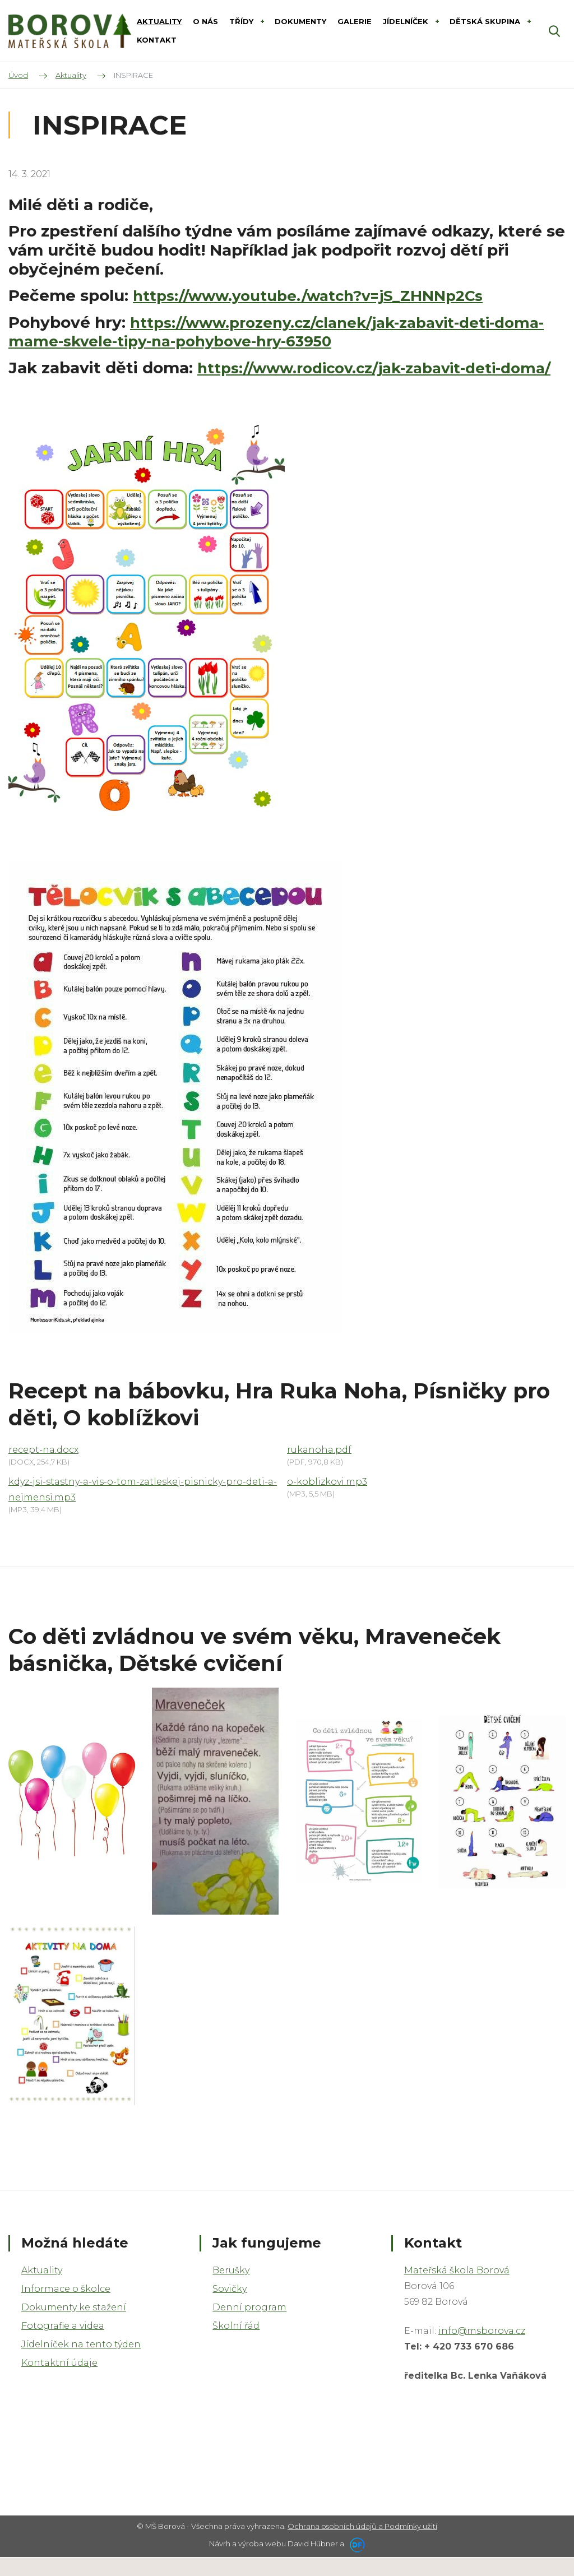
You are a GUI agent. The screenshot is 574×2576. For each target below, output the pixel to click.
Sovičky (229, 2307)
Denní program (249, 2325)
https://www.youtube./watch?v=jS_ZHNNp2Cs (320, 295)
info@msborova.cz (481, 2349)
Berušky (230, 2288)
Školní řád (236, 2344)
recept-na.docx (43, 1468)
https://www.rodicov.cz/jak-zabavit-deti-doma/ (266, 377)
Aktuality (41, 2288)
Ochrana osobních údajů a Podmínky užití (362, 2544)
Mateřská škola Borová (457, 2288)
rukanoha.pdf (319, 1468)
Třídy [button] (242, 21)
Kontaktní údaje (59, 2381)
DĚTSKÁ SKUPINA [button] (486, 21)
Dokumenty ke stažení (73, 2325)
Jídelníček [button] (406, 21)
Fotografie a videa (62, 2344)
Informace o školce (65, 2307)
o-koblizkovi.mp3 (327, 1500)
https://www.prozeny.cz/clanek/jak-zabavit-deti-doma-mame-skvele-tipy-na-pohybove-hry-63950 (265, 332)
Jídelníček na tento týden (81, 2362)
